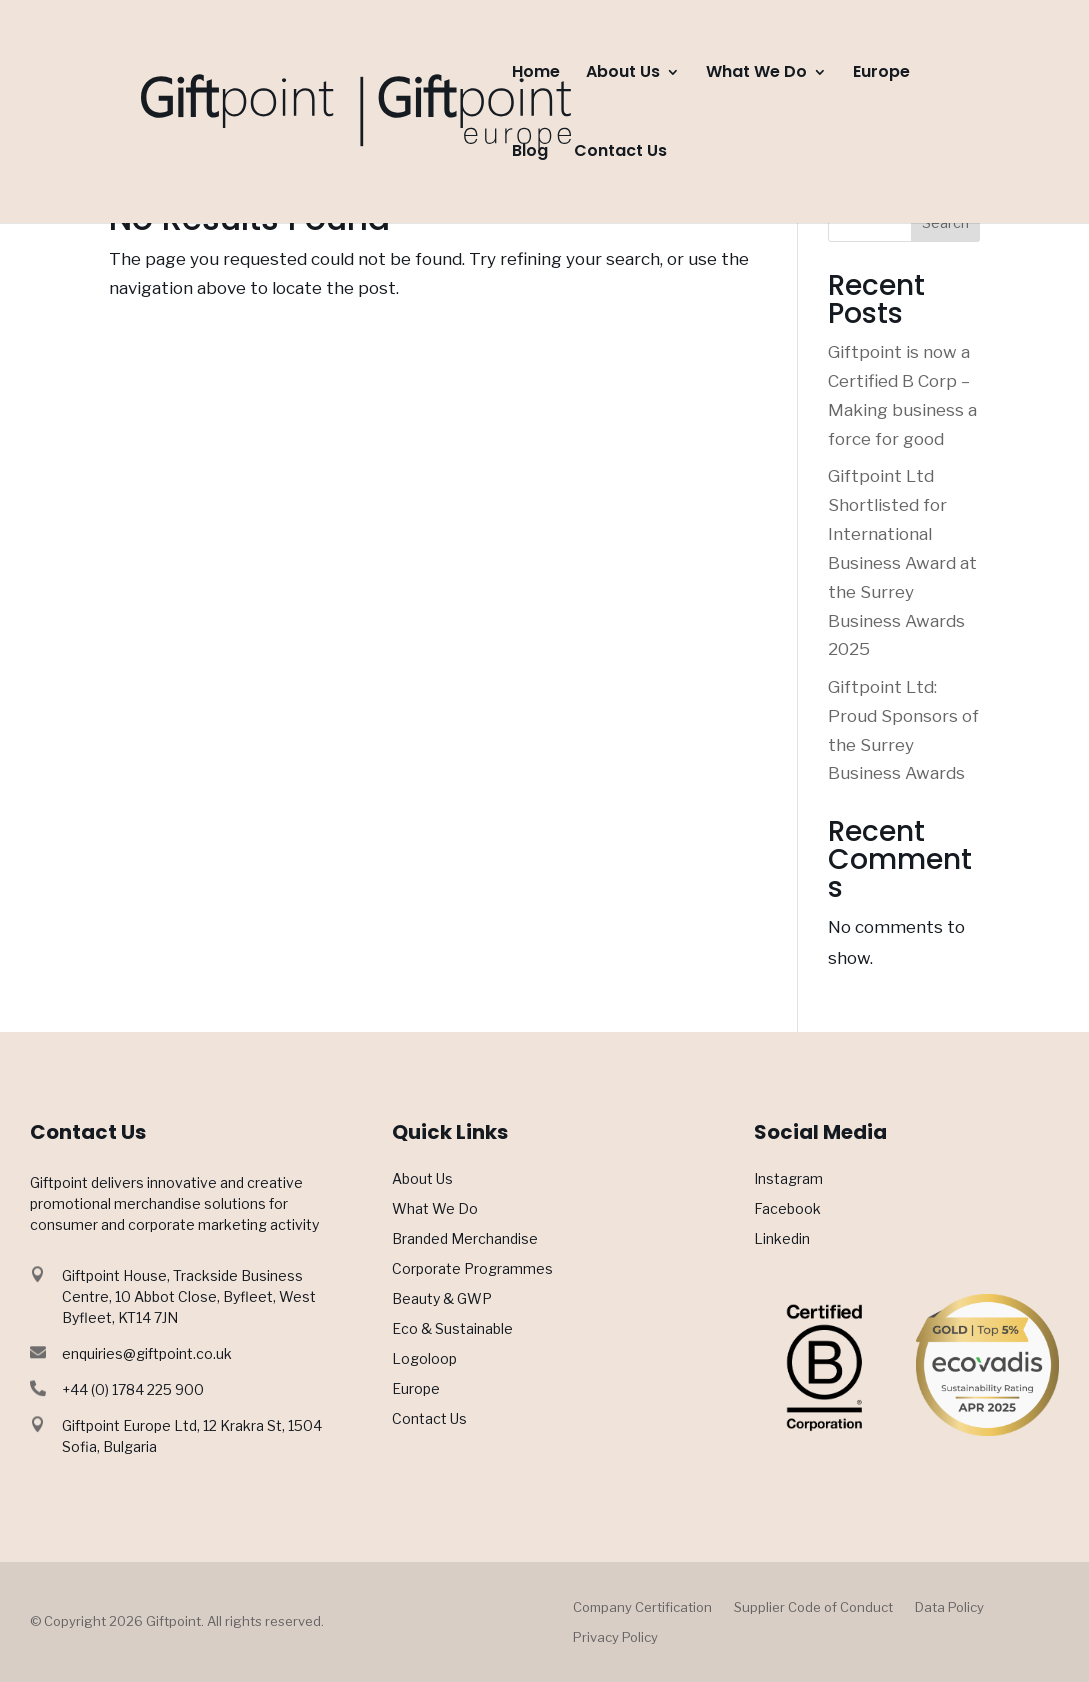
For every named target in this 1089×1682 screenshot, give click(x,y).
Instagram (788, 1179)
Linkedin (782, 1239)
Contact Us (620, 153)
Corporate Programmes (472, 1269)
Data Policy (949, 1607)
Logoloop (424, 1359)
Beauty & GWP (442, 1299)
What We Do (756, 74)
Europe (881, 74)
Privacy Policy (615, 1637)
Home (536, 74)
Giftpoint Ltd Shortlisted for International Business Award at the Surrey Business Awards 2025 (902, 562)
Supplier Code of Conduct (813, 1607)
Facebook (787, 1209)
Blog (530, 153)
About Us (623, 74)
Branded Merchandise (465, 1239)
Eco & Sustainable (452, 1329)
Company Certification (642, 1607)
